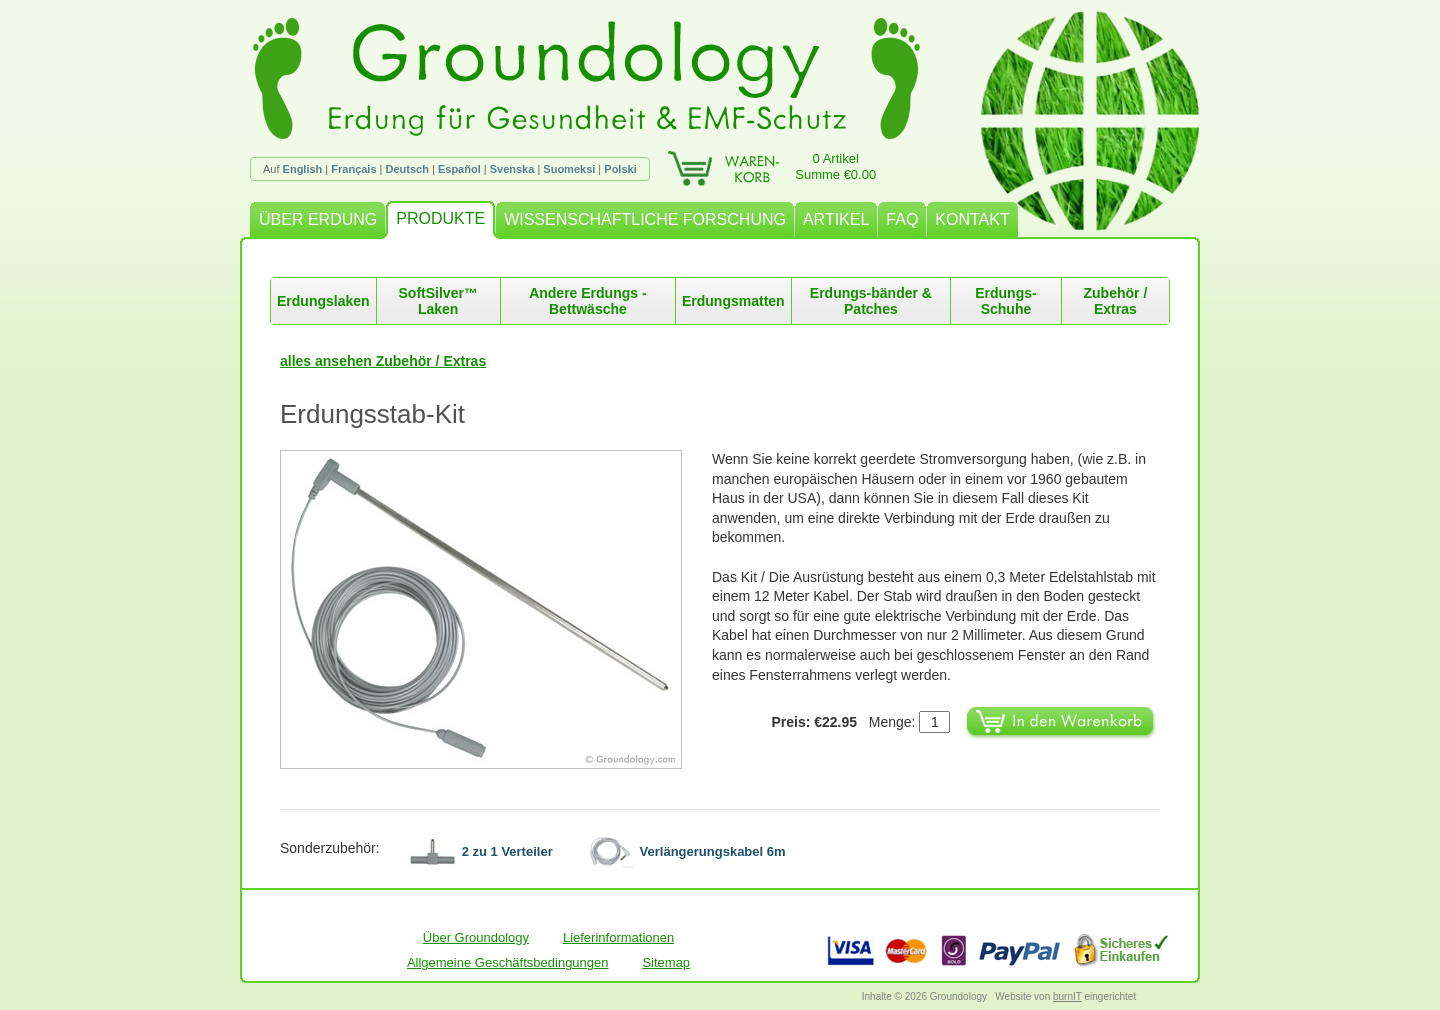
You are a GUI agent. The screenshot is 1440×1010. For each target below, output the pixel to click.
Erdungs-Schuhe (1005, 301)
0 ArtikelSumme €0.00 (835, 166)
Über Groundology (476, 937)
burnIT (1067, 996)
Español (459, 169)
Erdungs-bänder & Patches (871, 301)
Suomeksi (569, 169)
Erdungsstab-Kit (372, 414)
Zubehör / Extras (1116, 301)
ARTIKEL (836, 219)
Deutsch (407, 169)
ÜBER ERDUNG (318, 219)
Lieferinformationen (618, 937)
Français (353, 169)
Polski (620, 169)
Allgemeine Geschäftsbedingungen (508, 962)
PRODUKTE (440, 218)
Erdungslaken (323, 301)
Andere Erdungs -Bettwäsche (587, 301)
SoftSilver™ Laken (438, 301)
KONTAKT (972, 219)
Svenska (512, 169)
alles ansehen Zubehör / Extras (383, 361)
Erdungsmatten (733, 301)
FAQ (902, 219)
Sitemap (666, 962)
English (303, 169)
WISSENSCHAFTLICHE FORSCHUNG (645, 219)
